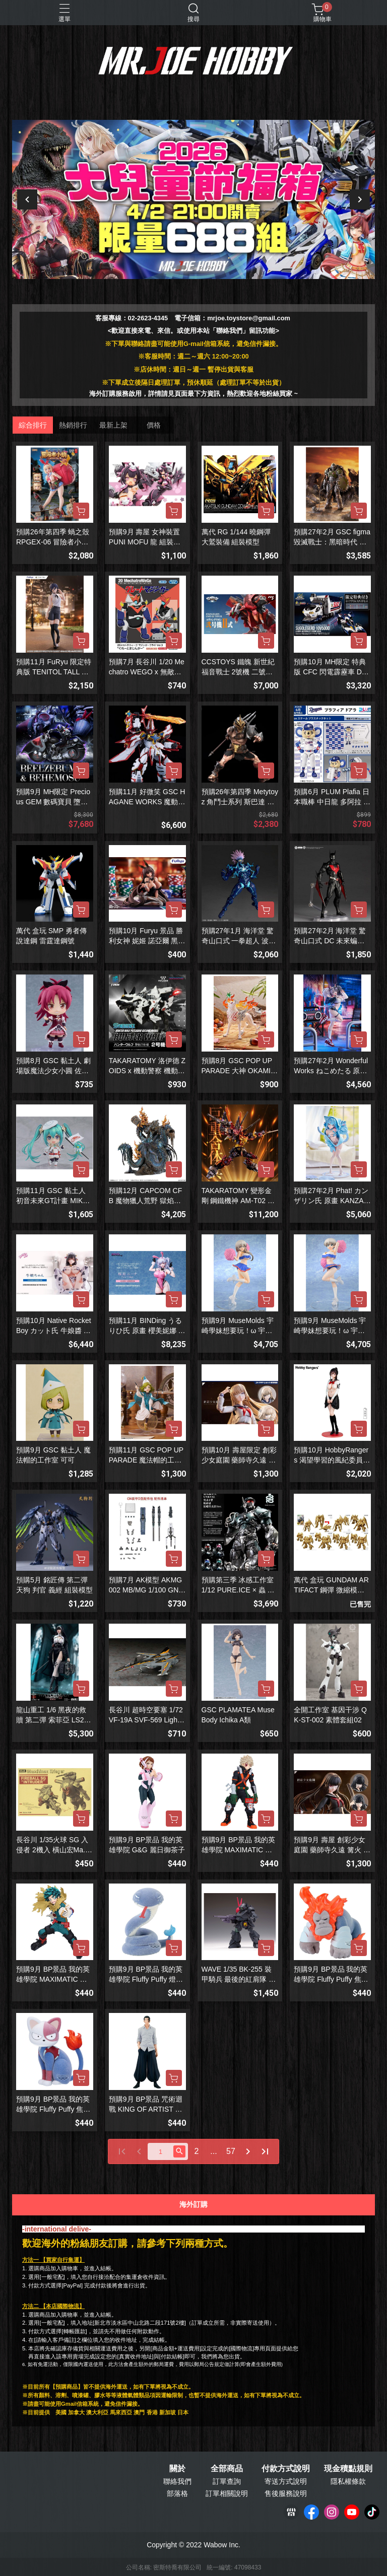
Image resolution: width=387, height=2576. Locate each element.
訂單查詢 (227, 2481)
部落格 (177, 2493)
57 (230, 2151)
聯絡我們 (177, 2481)
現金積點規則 (348, 2469)
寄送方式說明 (286, 2481)
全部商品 (227, 2469)
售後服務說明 (286, 2493)
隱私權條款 (348, 2481)
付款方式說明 (286, 2469)
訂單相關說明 (227, 2493)
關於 (177, 2469)
